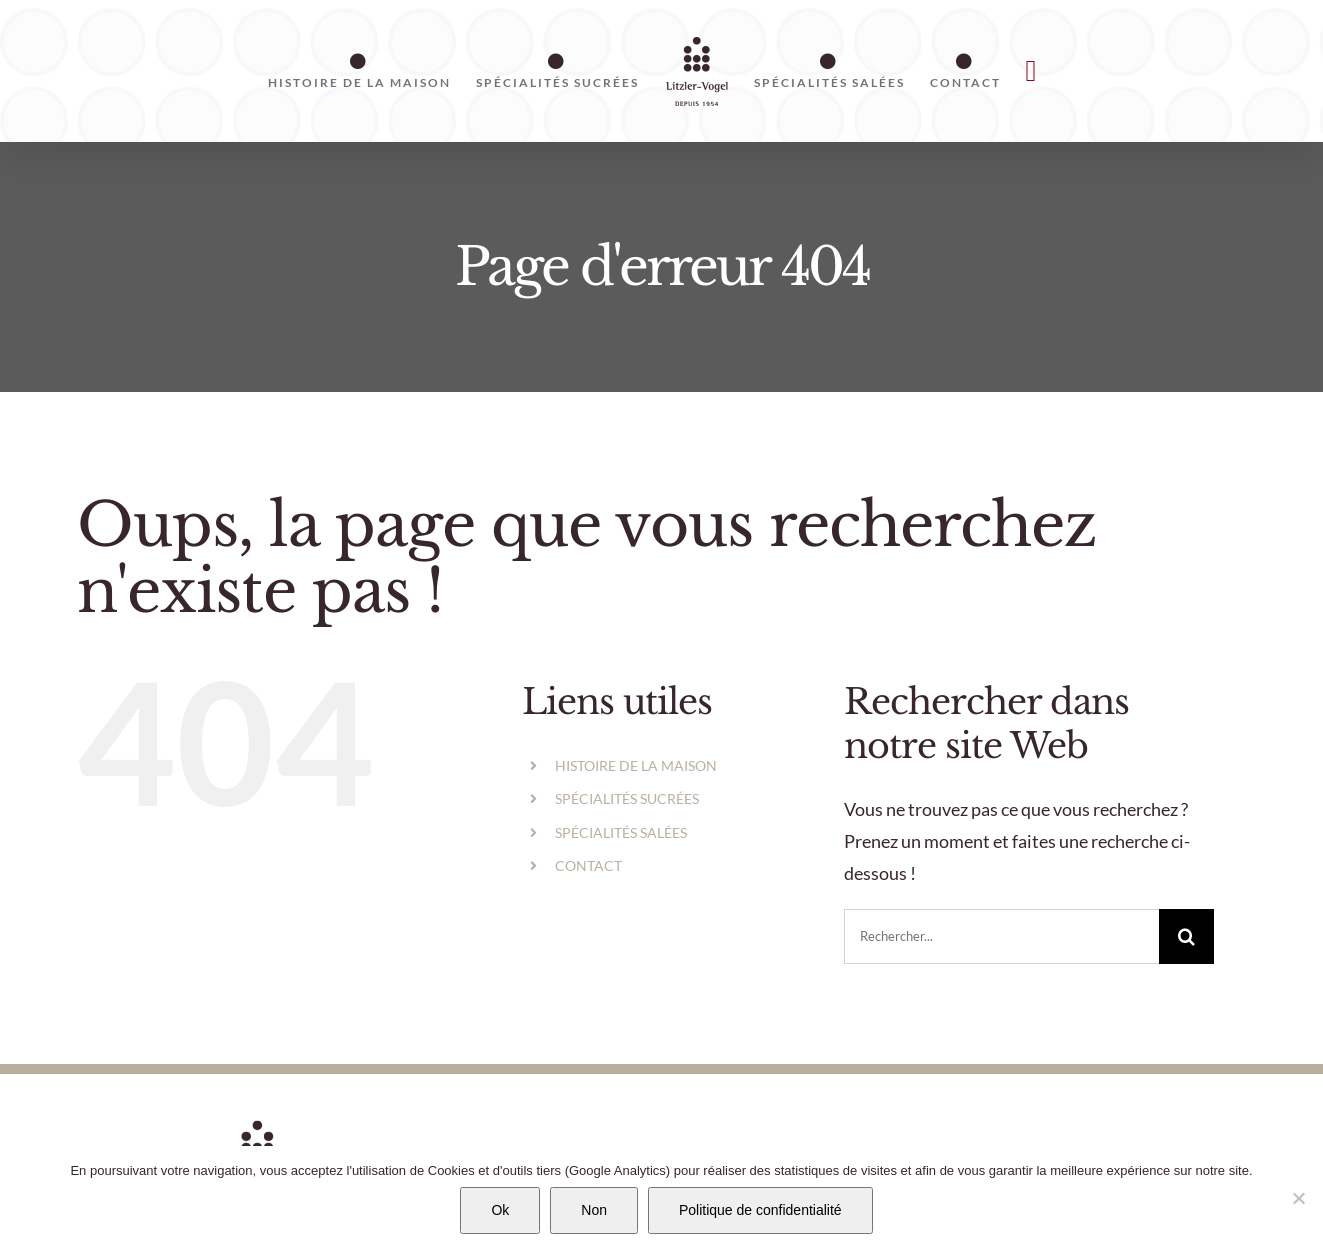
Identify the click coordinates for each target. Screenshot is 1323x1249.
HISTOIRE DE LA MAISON (636, 765)
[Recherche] (1186, 936)
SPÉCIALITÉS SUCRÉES (627, 798)
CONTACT (588, 865)
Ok (500, 1210)
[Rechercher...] (1001, 936)
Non (594, 1210)
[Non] (1298, 1198)
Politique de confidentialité (760, 1210)
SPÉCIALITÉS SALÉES (621, 832)
